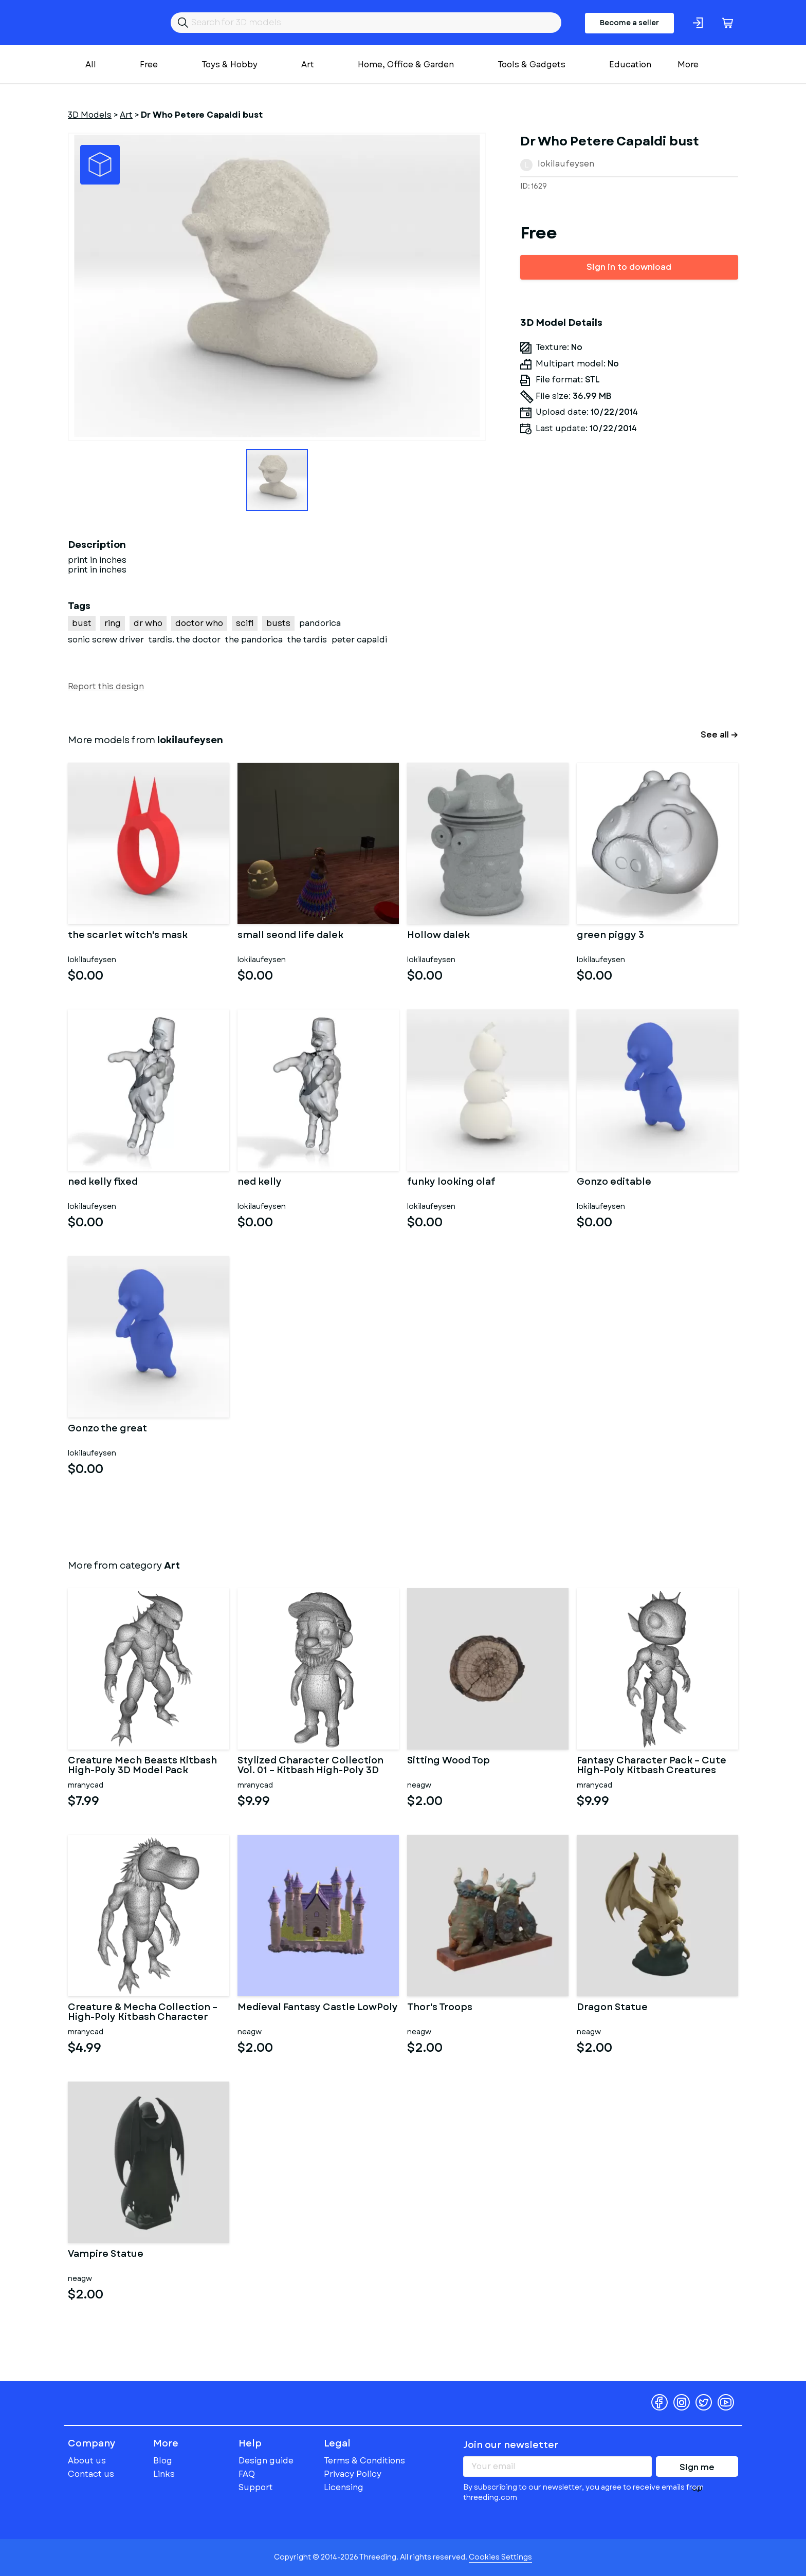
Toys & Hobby (230, 64)
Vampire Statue (105, 2254)
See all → (719, 735)
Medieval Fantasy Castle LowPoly (317, 2008)
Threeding (108, 22)
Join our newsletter (511, 2445)
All (90, 64)
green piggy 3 (610, 936)
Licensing (343, 2487)
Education (630, 64)
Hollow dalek (438, 936)
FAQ (247, 2474)
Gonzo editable (614, 1182)
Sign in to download (629, 267)
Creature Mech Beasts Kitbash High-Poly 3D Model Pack (142, 1766)
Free (149, 64)
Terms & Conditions (364, 2461)
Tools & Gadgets (531, 64)
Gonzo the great (107, 1429)
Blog (162, 2461)
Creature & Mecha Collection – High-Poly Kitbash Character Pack (142, 2012)
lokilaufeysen (566, 164)
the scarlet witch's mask (128, 936)
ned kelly (259, 1182)
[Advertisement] (629, 632)
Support (256, 2487)
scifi (244, 623)
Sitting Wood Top (448, 1761)
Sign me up (697, 2469)
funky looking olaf (451, 1182)
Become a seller (629, 22)
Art (307, 64)
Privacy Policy (352, 2474)
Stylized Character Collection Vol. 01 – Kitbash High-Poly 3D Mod (310, 1766)
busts (278, 623)
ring (112, 623)
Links (164, 2474)
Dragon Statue (612, 2008)
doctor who (199, 623)
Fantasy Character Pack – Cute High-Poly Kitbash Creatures (651, 1766)
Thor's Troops (439, 2008)
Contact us (91, 2474)
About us (87, 2461)
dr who (148, 623)
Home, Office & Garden (406, 64)
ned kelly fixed (103, 1182)
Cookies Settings (500, 2557)
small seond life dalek (290, 936)
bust (81, 623)
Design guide (266, 2461)
